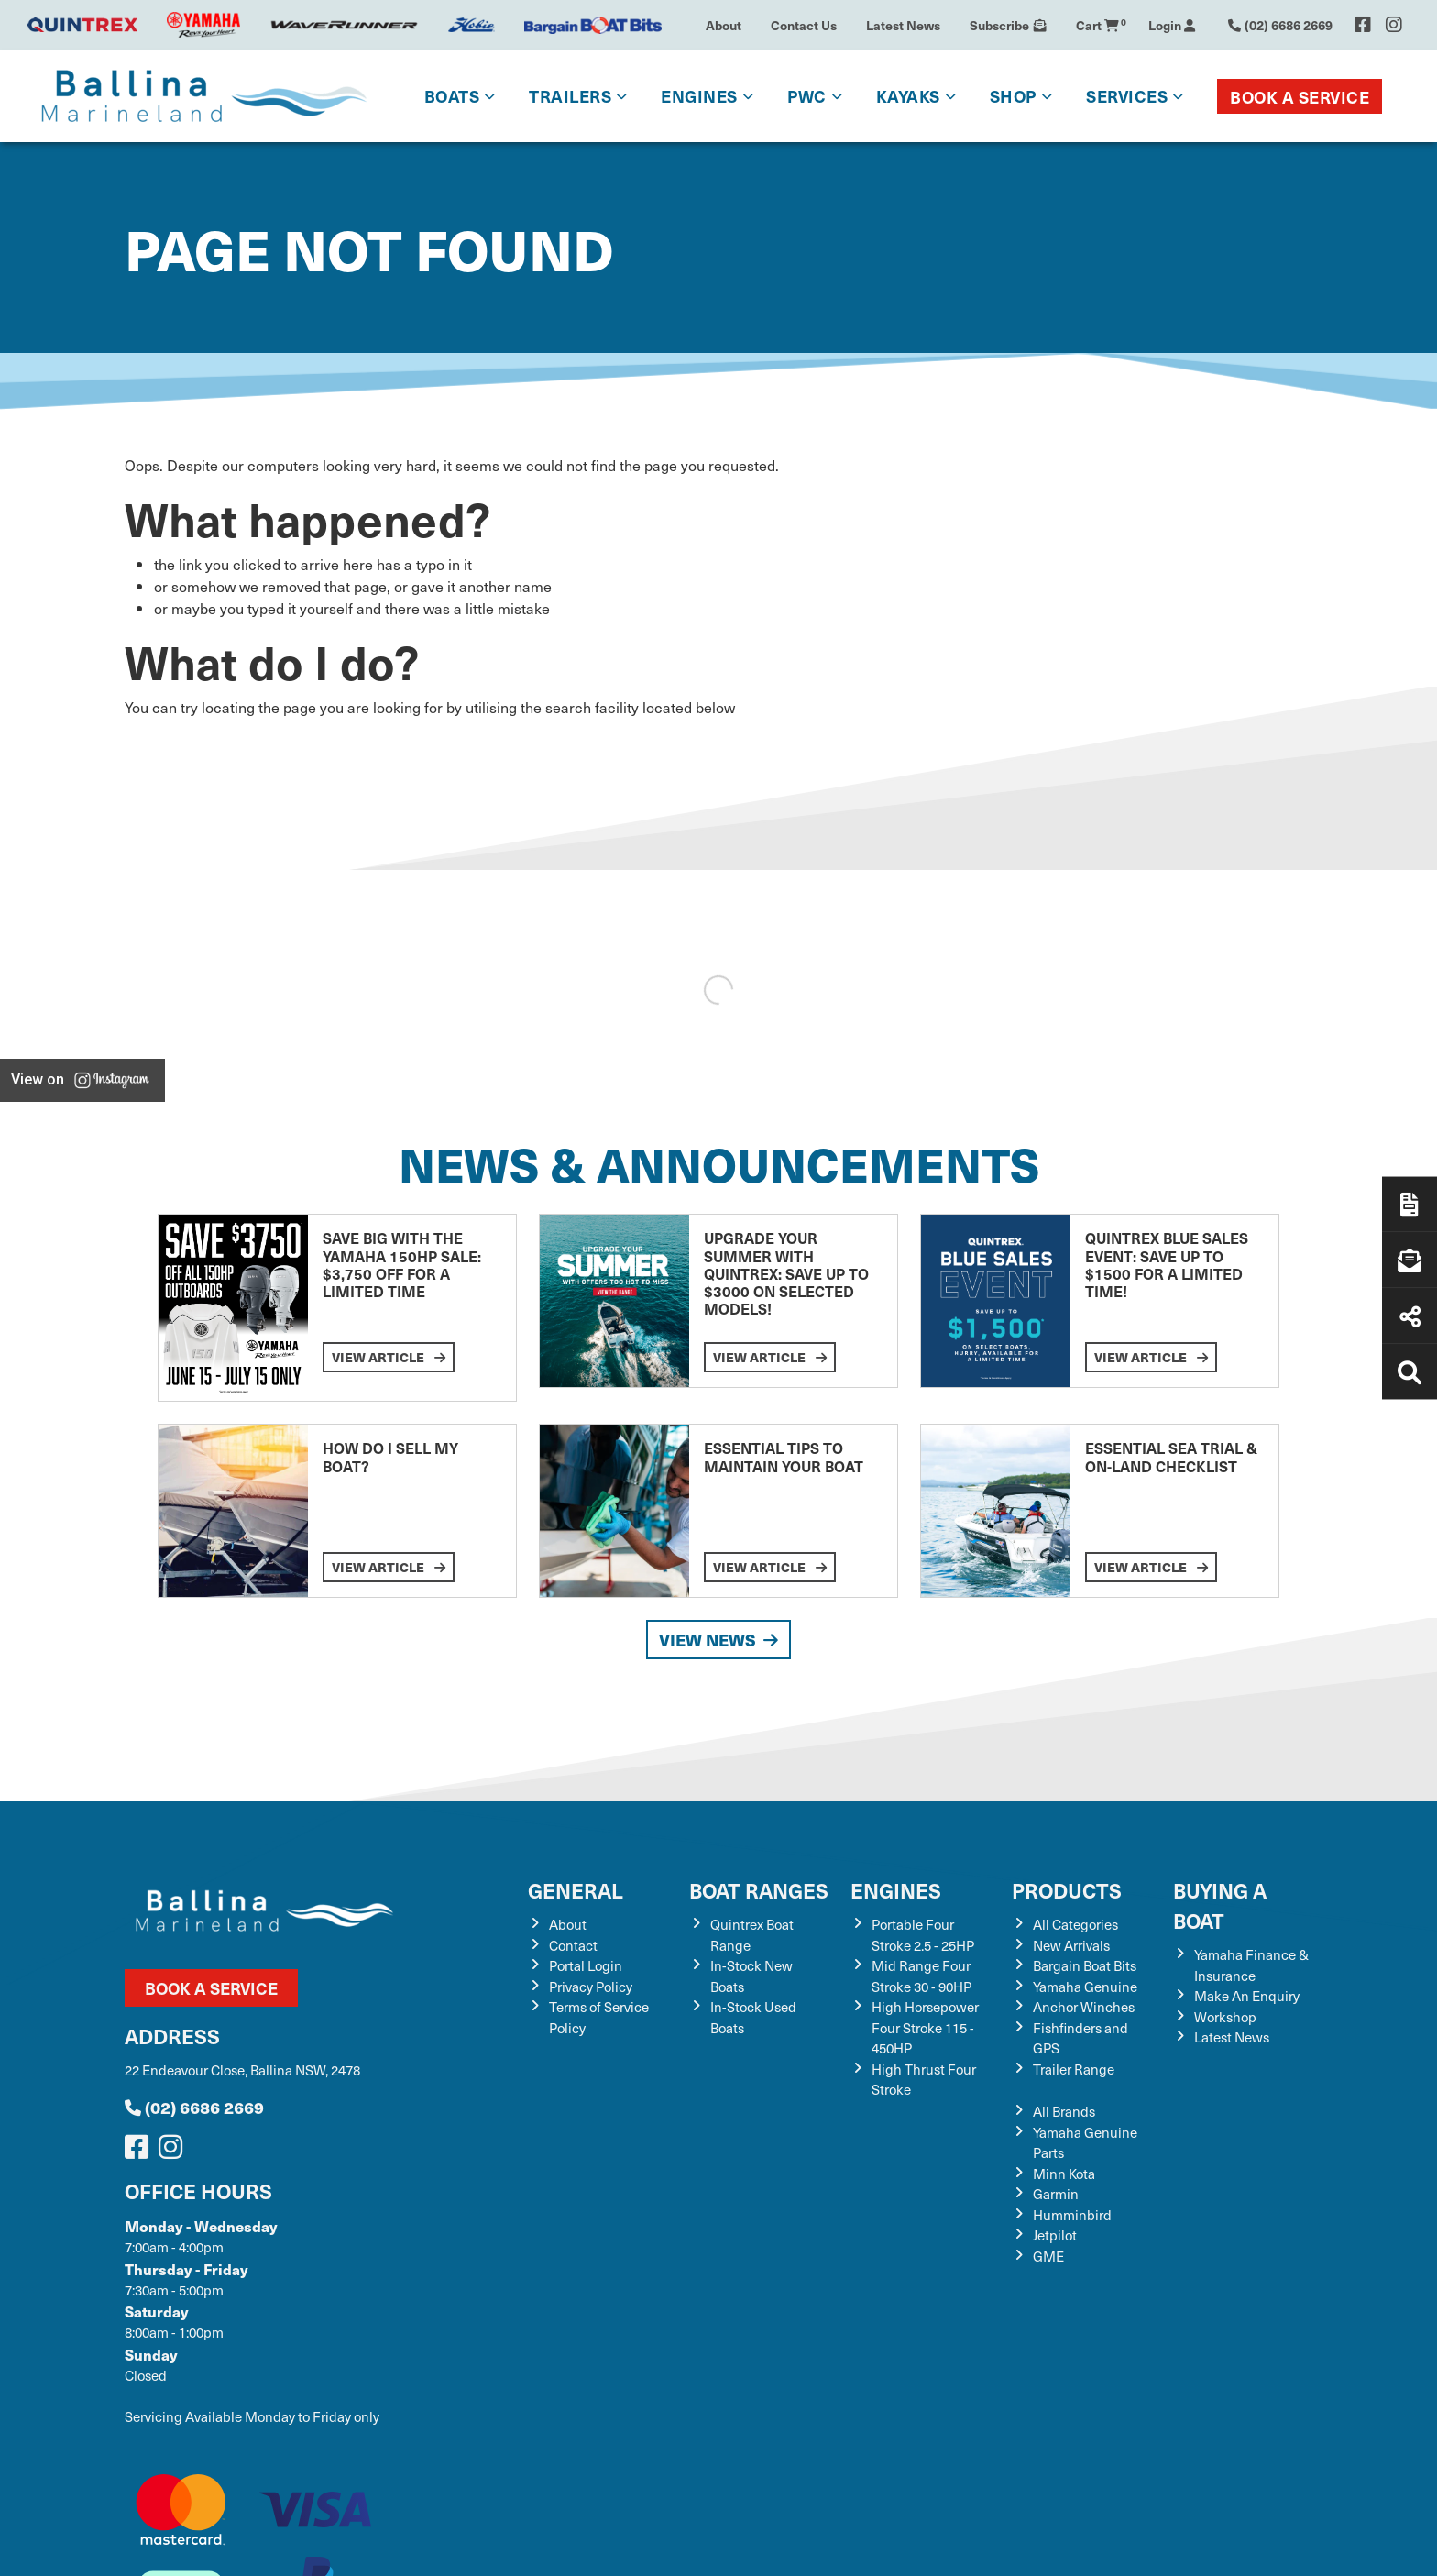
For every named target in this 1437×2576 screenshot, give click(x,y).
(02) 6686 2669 (194, 2107)
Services (1127, 95)
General (575, 1890)
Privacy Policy (590, 1986)
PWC (807, 95)
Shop (1013, 95)
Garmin (1056, 2194)
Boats (452, 95)
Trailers (570, 95)
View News (718, 1639)
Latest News (903, 25)
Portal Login (585, 1965)
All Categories (1075, 1924)
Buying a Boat (1220, 1905)
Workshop (1225, 2017)
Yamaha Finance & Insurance (1251, 1965)
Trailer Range (1073, 2069)
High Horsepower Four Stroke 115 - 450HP (925, 2027)
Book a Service (1299, 96)
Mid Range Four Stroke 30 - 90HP (921, 1976)
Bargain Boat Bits (1084, 1965)
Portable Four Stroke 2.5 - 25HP (923, 1934)
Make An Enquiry (1247, 1996)
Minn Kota (1064, 2173)
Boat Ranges (758, 1890)
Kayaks (908, 95)
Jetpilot (1055, 2235)
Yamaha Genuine (1085, 1986)
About (723, 25)
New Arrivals (1071, 1945)
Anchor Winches (1084, 2007)
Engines (699, 95)
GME (1048, 2256)
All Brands (1064, 2111)
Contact (573, 1945)
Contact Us (804, 25)
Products (1067, 1890)
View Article (388, 1357)
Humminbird (1072, 2215)
